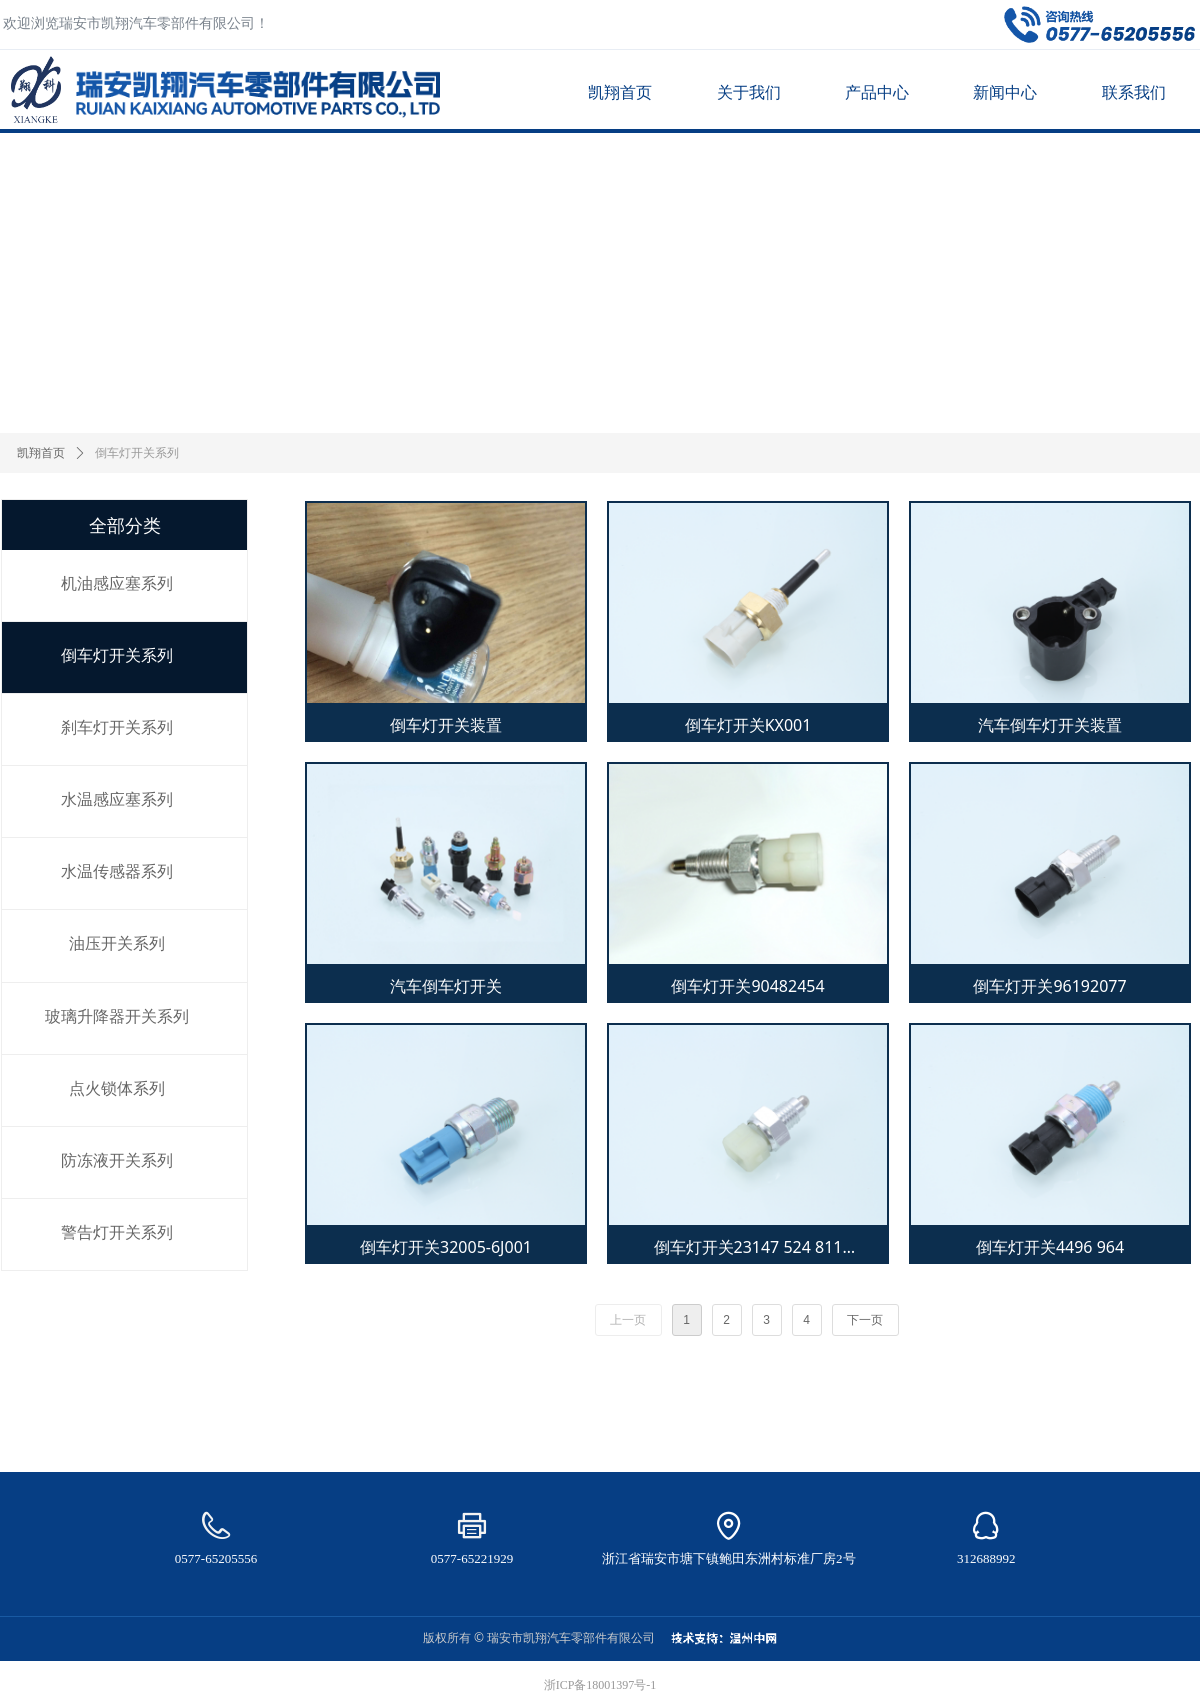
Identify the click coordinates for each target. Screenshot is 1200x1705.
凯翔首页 (41, 453)
